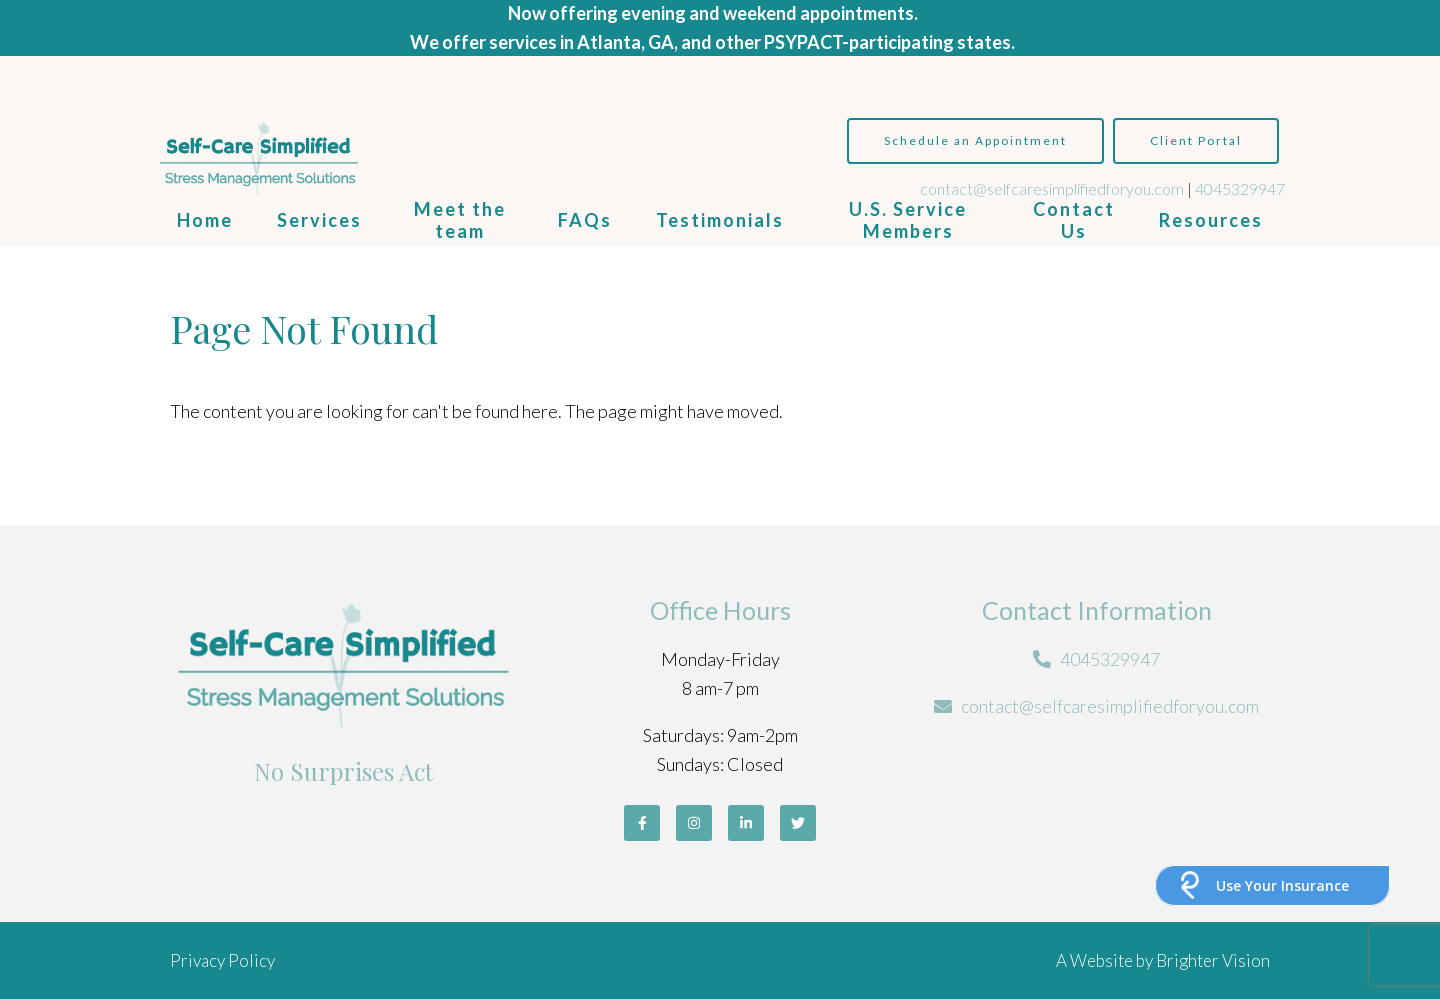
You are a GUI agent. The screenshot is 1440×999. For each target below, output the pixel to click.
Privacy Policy (222, 960)
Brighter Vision (1213, 960)
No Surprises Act (343, 771)
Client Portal (1196, 140)
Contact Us (1074, 220)
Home (205, 220)
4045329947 (1240, 188)
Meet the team (460, 220)
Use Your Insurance (1282, 885)
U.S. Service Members (908, 220)
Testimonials (720, 220)
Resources (1211, 220)
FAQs (585, 220)
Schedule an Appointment (975, 140)
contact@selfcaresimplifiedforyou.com (1052, 188)
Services (319, 220)
